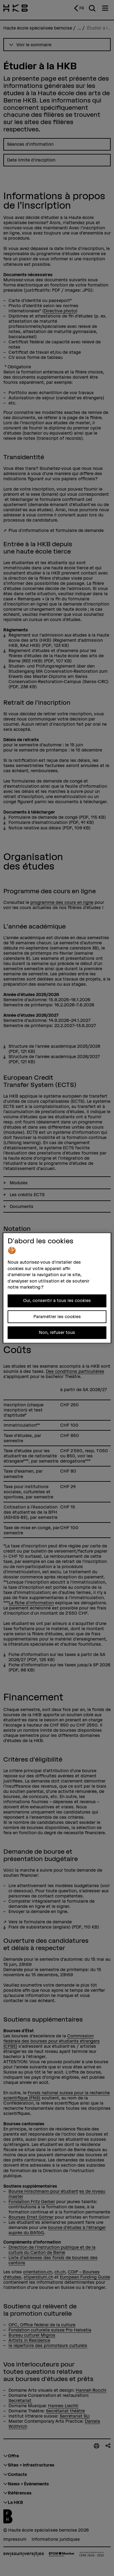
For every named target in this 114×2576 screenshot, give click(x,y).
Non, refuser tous (57, 1332)
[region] (57, 1287)
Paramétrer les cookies (57, 1316)
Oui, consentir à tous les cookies (57, 1300)
